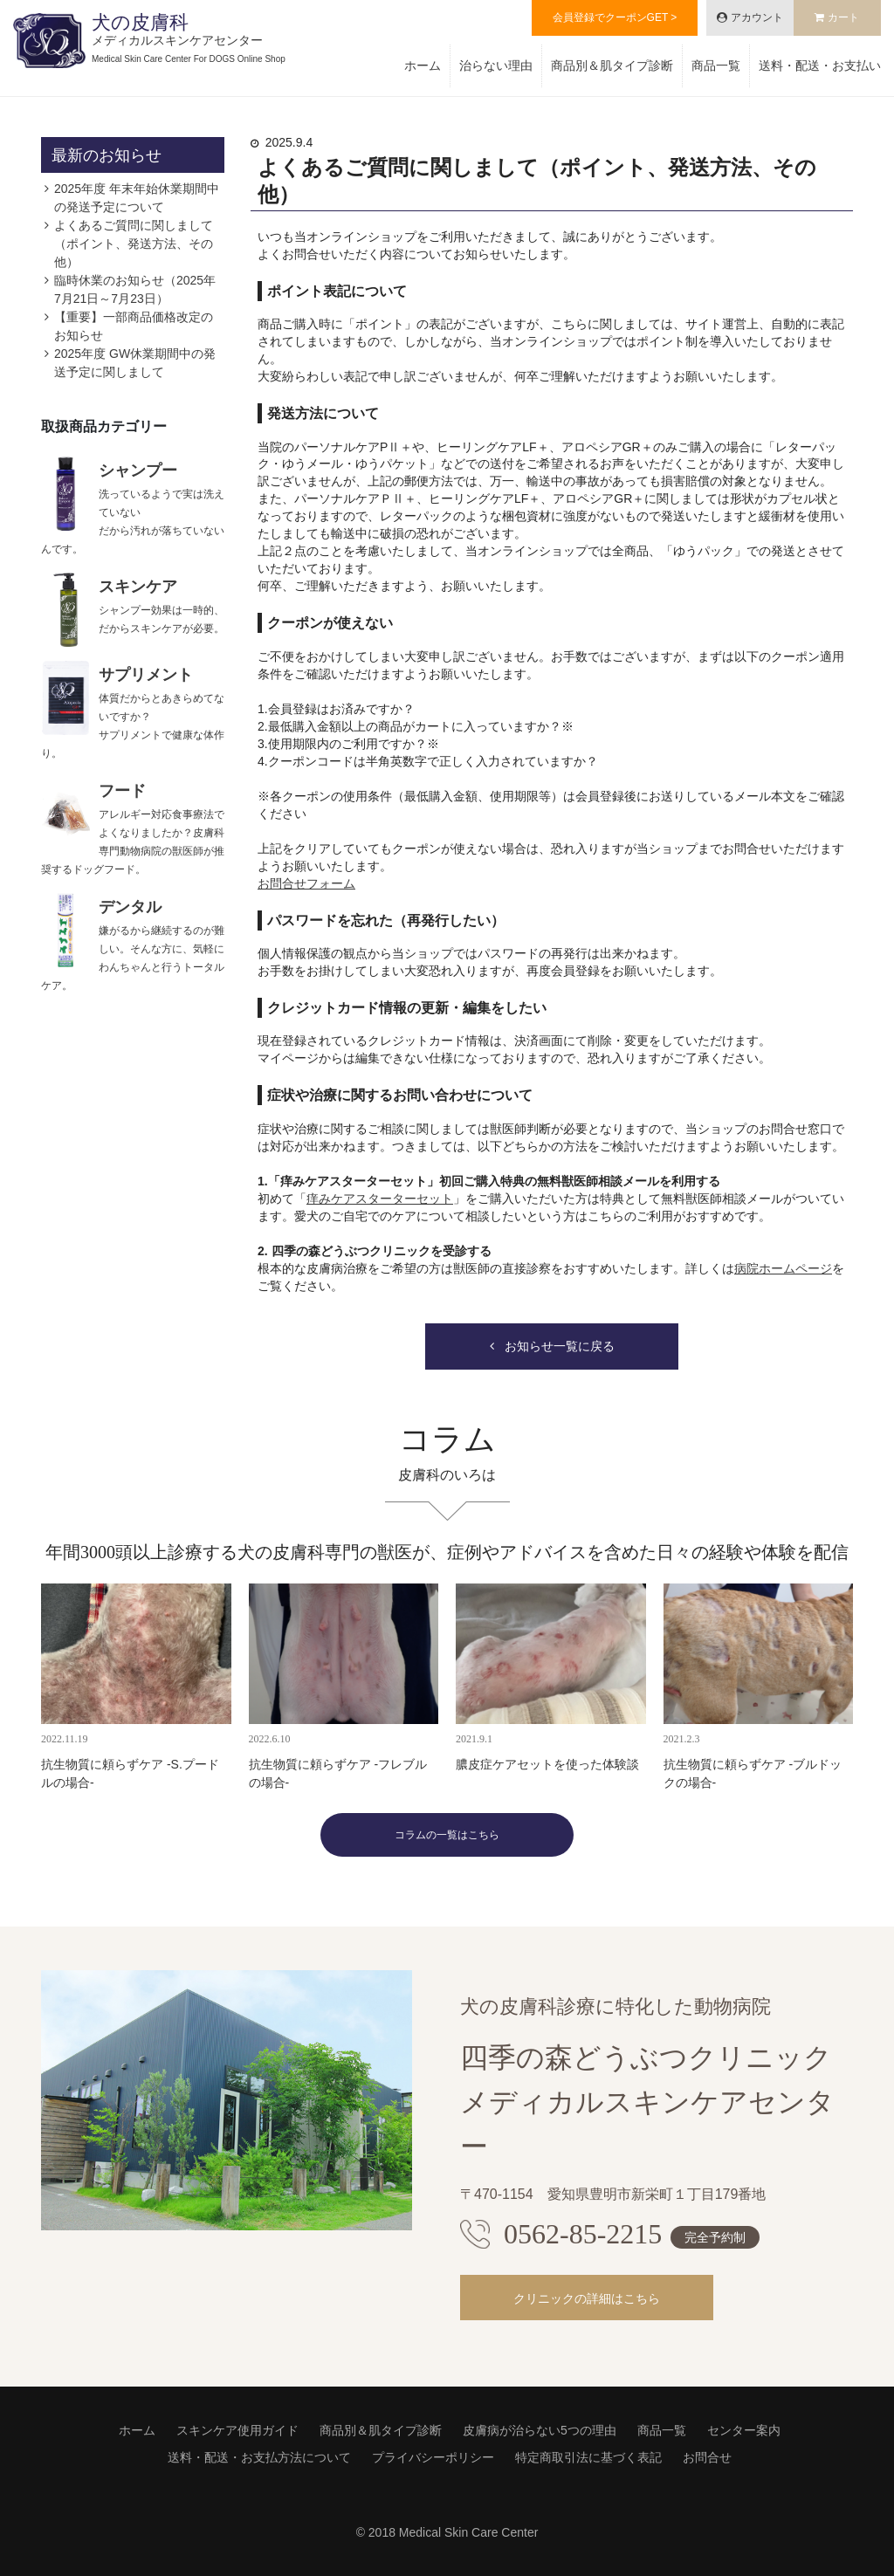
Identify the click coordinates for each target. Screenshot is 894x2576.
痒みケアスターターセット (379, 1199)
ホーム (422, 65)
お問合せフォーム (306, 883)
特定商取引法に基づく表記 (588, 2457)
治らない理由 (496, 65)
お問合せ (707, 2457)
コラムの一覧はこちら (447, 1835)
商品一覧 (715, 65)
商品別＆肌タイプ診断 (612, 65)
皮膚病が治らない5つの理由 (539, 2430)
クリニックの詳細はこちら (586, 2298)
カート (843, 17)
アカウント (757, 17)
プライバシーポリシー (433, 2457)
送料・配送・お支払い (820, 65)
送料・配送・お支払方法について (259, 2457)
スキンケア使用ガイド (237, 2430)
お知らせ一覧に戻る (560, 1346)
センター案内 (744, 2430)
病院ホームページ (783, 1268)
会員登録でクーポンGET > (615, 17)
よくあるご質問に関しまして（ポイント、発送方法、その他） (133, 243)
